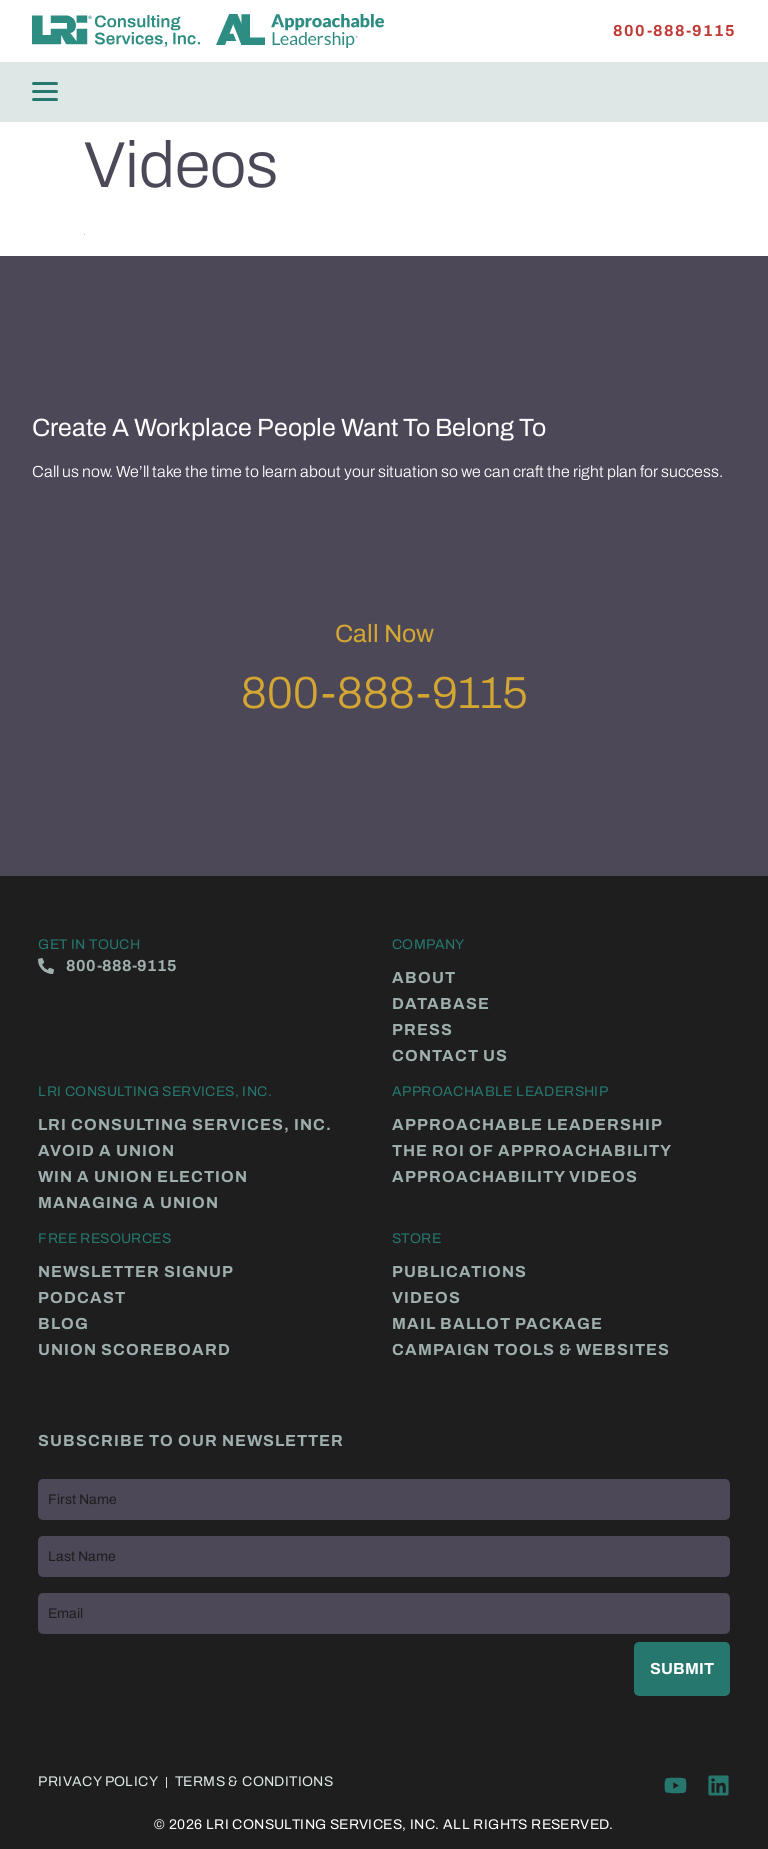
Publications (459, 1272)
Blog (63, 1324)
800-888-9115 (384, 692)
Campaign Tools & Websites (531, 1350)
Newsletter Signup (136, 1272)
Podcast (82, 1298)
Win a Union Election (143, 1177)
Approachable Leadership (527, 1125)
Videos (426, 1298)
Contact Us (450, 1056)
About (424, 978)
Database (441, 1004)
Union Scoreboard (134, 1350)
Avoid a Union (106, 1151)
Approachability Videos (515, 1177)
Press (422, 1030)
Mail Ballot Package (497, 1324)
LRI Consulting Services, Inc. (185, 1125)
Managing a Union (128, 1203)
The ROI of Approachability (532, 1151)
